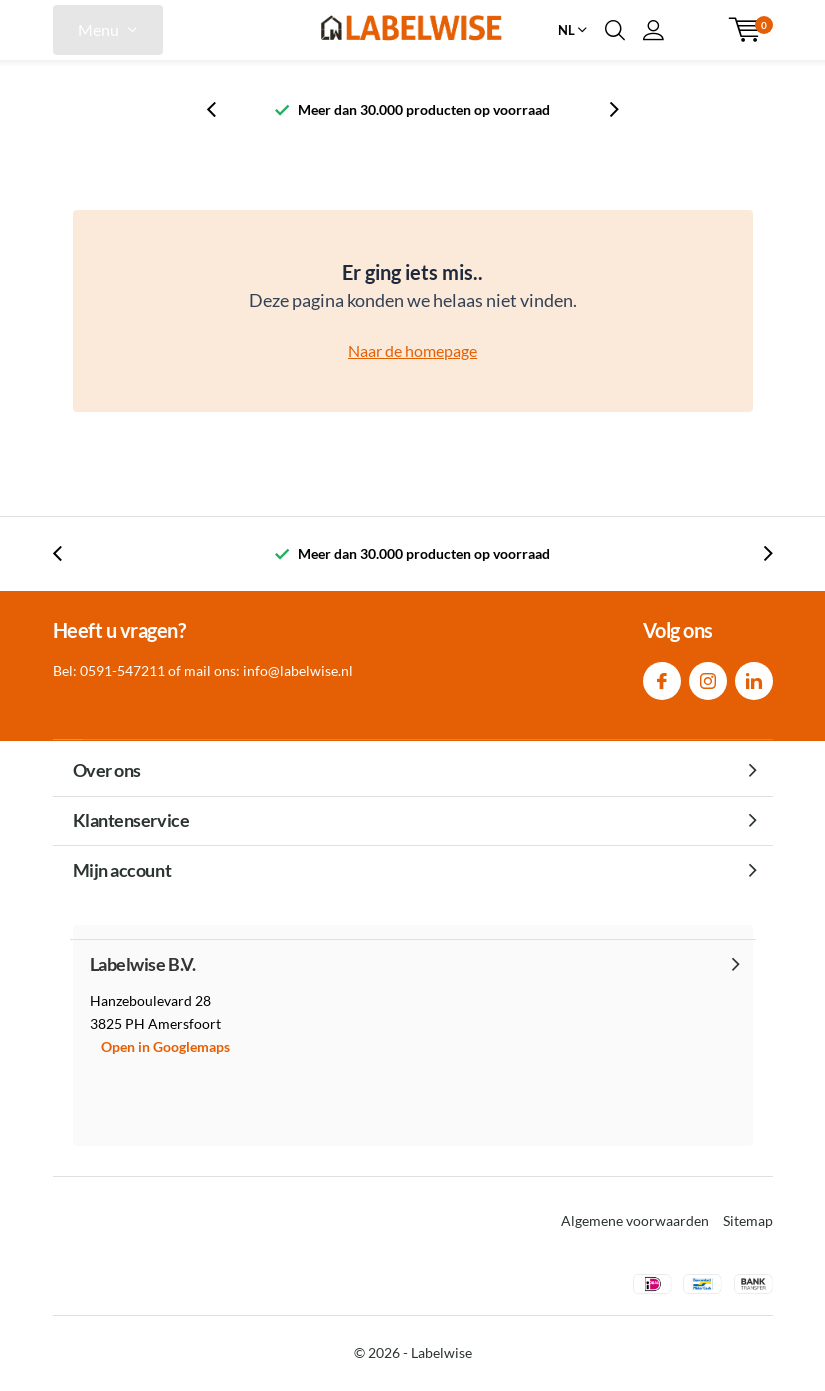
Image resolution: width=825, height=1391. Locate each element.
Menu (98, 29)
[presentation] (222, 109)
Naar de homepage (412, 350)
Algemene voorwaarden (635, 1220)
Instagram (708, 676)
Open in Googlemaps (165, 1046)
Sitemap (748, 1220)
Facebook (662, 676)
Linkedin (754, 676)
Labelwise (441, 1352)
